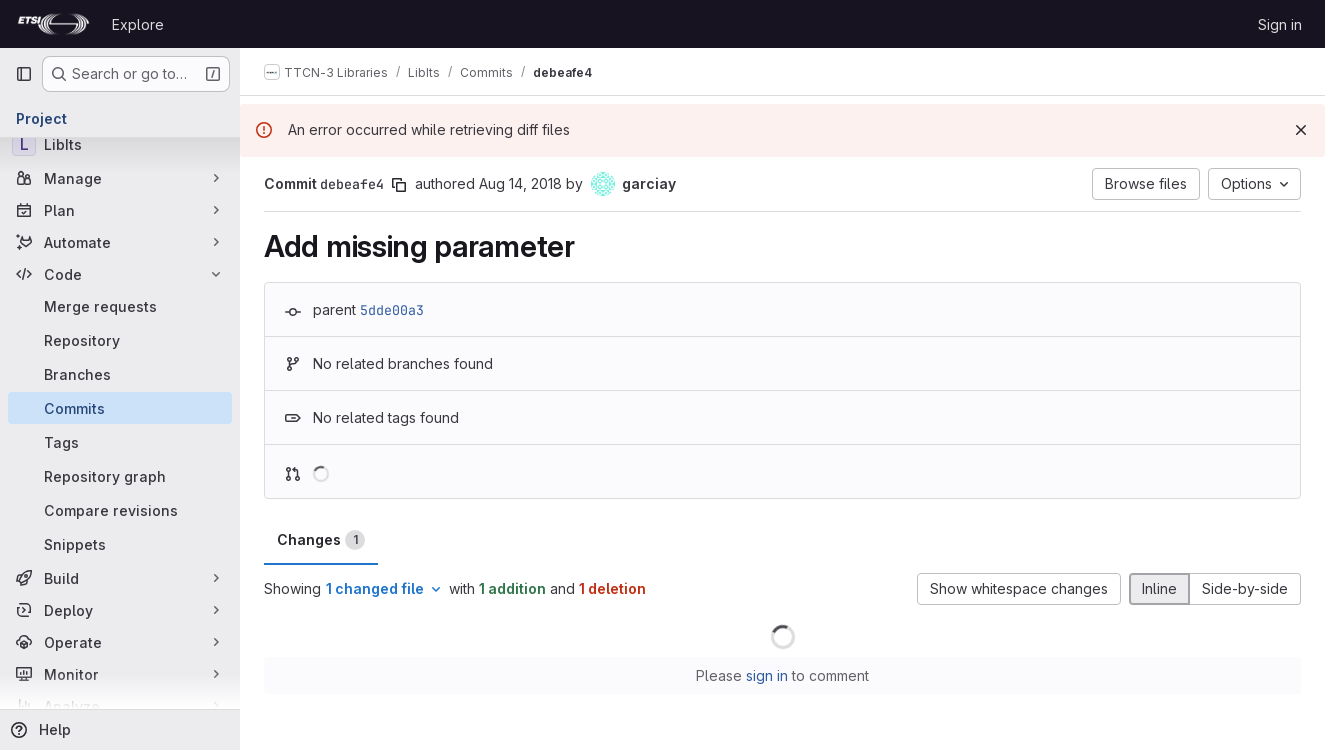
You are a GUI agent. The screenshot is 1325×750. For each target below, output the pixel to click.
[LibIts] (120, 144)
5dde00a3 (392, 310)
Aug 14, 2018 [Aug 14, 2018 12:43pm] (520, 183)
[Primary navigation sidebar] (24, 74)
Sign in (1280, 24)
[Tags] (120, 442)
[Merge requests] (120, 306)
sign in (767, 675)
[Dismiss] (1301, 130)
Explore (138, 24)
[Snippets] (120, 544)
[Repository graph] (120, 476)
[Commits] (120, 408)
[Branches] (120, 374)
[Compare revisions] (120, 510)
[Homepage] (53, 24)
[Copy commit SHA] (399, 185)
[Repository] (120, 340)
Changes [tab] (321, 540)
